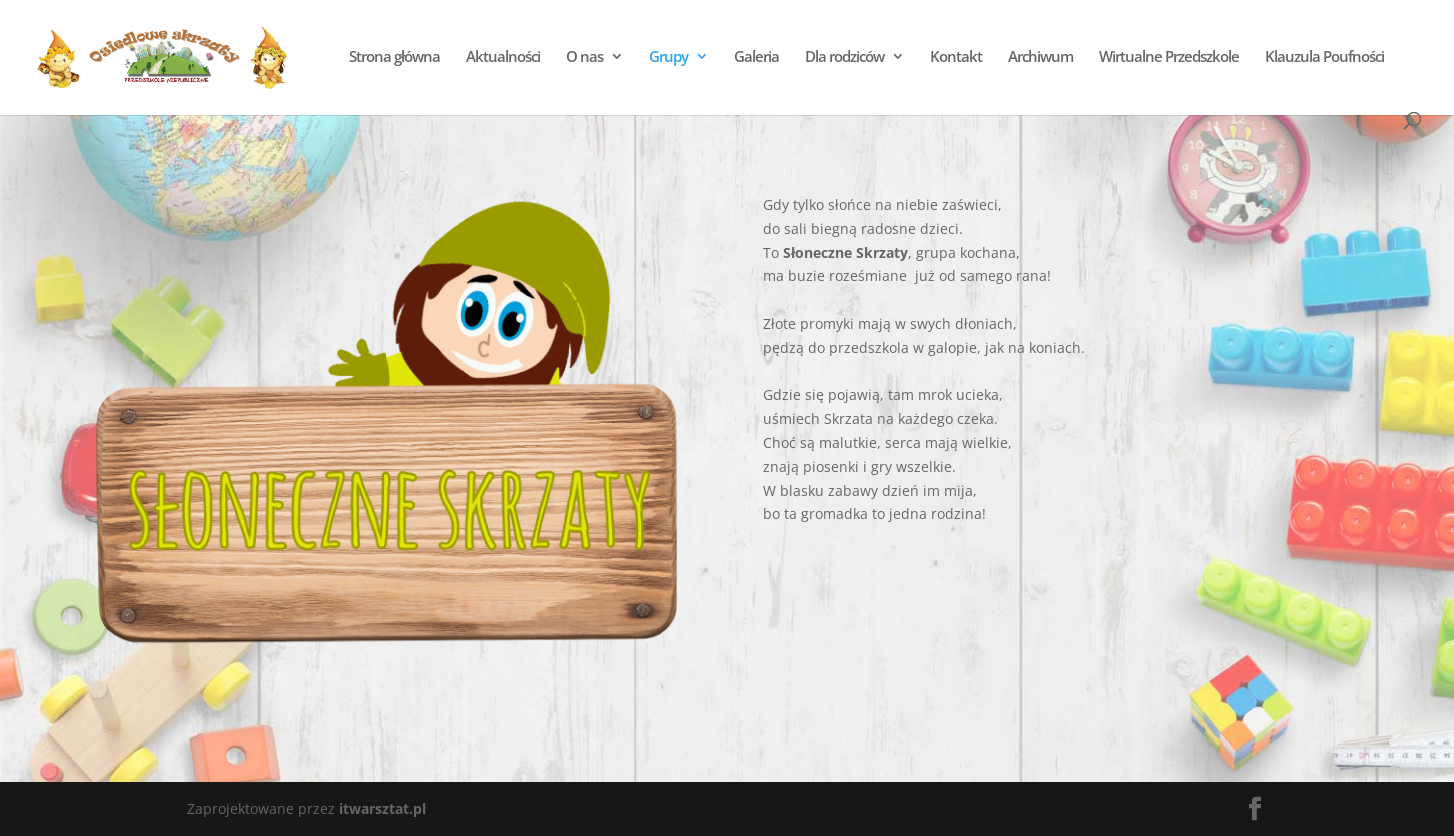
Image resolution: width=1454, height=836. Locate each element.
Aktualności (502, 57)
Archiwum (1039, 57)
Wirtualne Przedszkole (1168, 57)
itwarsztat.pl (382, 808)
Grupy (667, 57)
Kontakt (955, 57)
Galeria (755, 57)
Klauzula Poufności (1323, 57)
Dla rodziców (843, 57)
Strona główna (393, 57)
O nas (583, 57)
